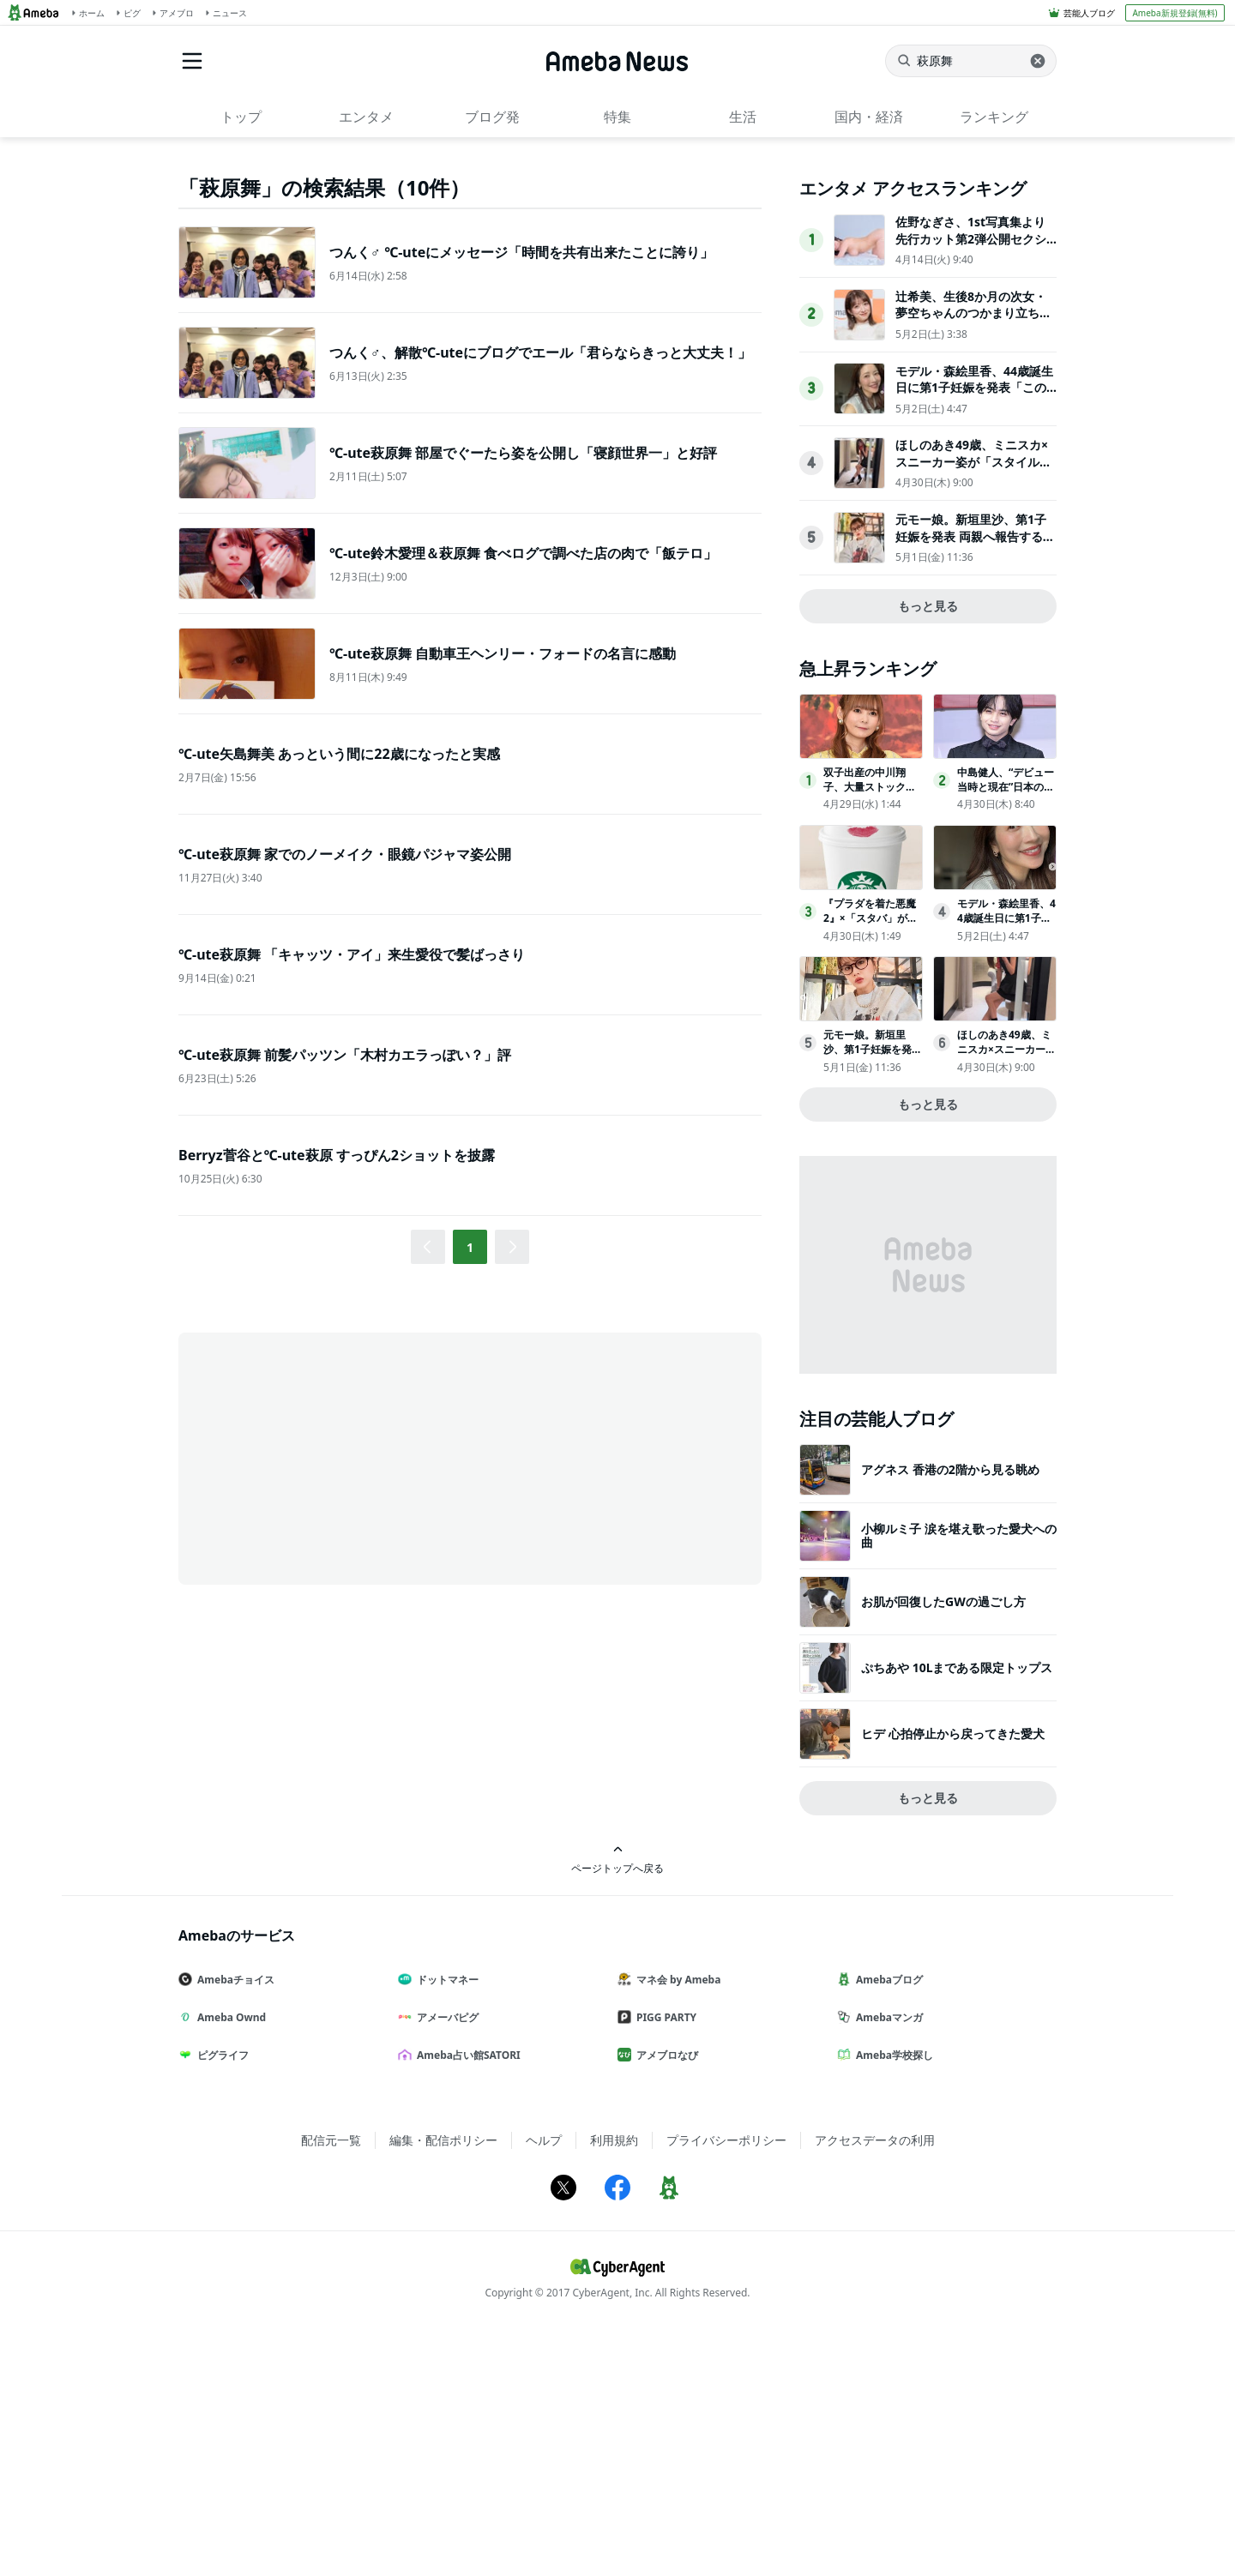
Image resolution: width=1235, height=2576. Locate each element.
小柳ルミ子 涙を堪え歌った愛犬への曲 (959, 1777)
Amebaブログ (887, 2221)
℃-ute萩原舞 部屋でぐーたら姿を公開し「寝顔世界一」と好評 (523, 452)
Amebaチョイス (233, 2221)
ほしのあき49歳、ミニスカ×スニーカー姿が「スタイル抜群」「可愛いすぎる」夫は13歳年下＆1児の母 (974, 711)
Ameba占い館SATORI (466, 2297)
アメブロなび (665, 2297)
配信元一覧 (331, 2382)
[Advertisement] (332, 1457)
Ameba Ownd (229, 2259)
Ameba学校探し (892, 2297)
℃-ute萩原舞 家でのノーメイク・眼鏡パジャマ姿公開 (344, 854)
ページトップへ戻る (617, 2101)
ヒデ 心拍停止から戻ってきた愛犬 (953, 1975)
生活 (742, 116)
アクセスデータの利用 (875, 2382)
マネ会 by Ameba (676, 2221)
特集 (617, 116)
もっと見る (928, 848)
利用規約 (614, 2382)
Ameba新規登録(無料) (1174, 13)
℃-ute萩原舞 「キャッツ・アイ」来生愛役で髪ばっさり (351, 954)
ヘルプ (544, 2382)
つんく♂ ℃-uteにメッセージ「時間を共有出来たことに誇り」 (521, 252)
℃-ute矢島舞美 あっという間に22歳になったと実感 (339, 753)
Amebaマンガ (887, 2259)
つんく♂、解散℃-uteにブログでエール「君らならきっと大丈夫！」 (540, 352)
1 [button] (470, 1247)
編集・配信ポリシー (443, 2382)
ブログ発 (492, 116)
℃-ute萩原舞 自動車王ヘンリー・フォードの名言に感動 (502, 653)
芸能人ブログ (1089, 13)
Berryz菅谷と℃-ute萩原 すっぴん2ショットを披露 (336, 1155)
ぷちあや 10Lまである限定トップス (956, 1909)
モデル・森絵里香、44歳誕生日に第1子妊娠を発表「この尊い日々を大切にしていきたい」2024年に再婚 (974, 638)
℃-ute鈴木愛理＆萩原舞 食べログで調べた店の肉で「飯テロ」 (523, 553)
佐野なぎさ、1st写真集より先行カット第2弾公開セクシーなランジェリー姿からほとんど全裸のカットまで (973, 488)
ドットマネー (445, 2221)
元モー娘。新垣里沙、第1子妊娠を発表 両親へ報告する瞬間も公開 (975, 778)
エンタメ (366, 116)
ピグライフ (220, 2297)
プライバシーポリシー (726, 2382)
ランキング (994, 116)
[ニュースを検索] (971, 61)
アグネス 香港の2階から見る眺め (950, 1711)
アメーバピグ (445, 2259)
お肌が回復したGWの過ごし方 (943, 1843)
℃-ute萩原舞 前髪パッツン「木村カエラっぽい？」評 (344, 1054)
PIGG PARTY (664, 2259)
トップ (241, 116)
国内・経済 (868, 116)
